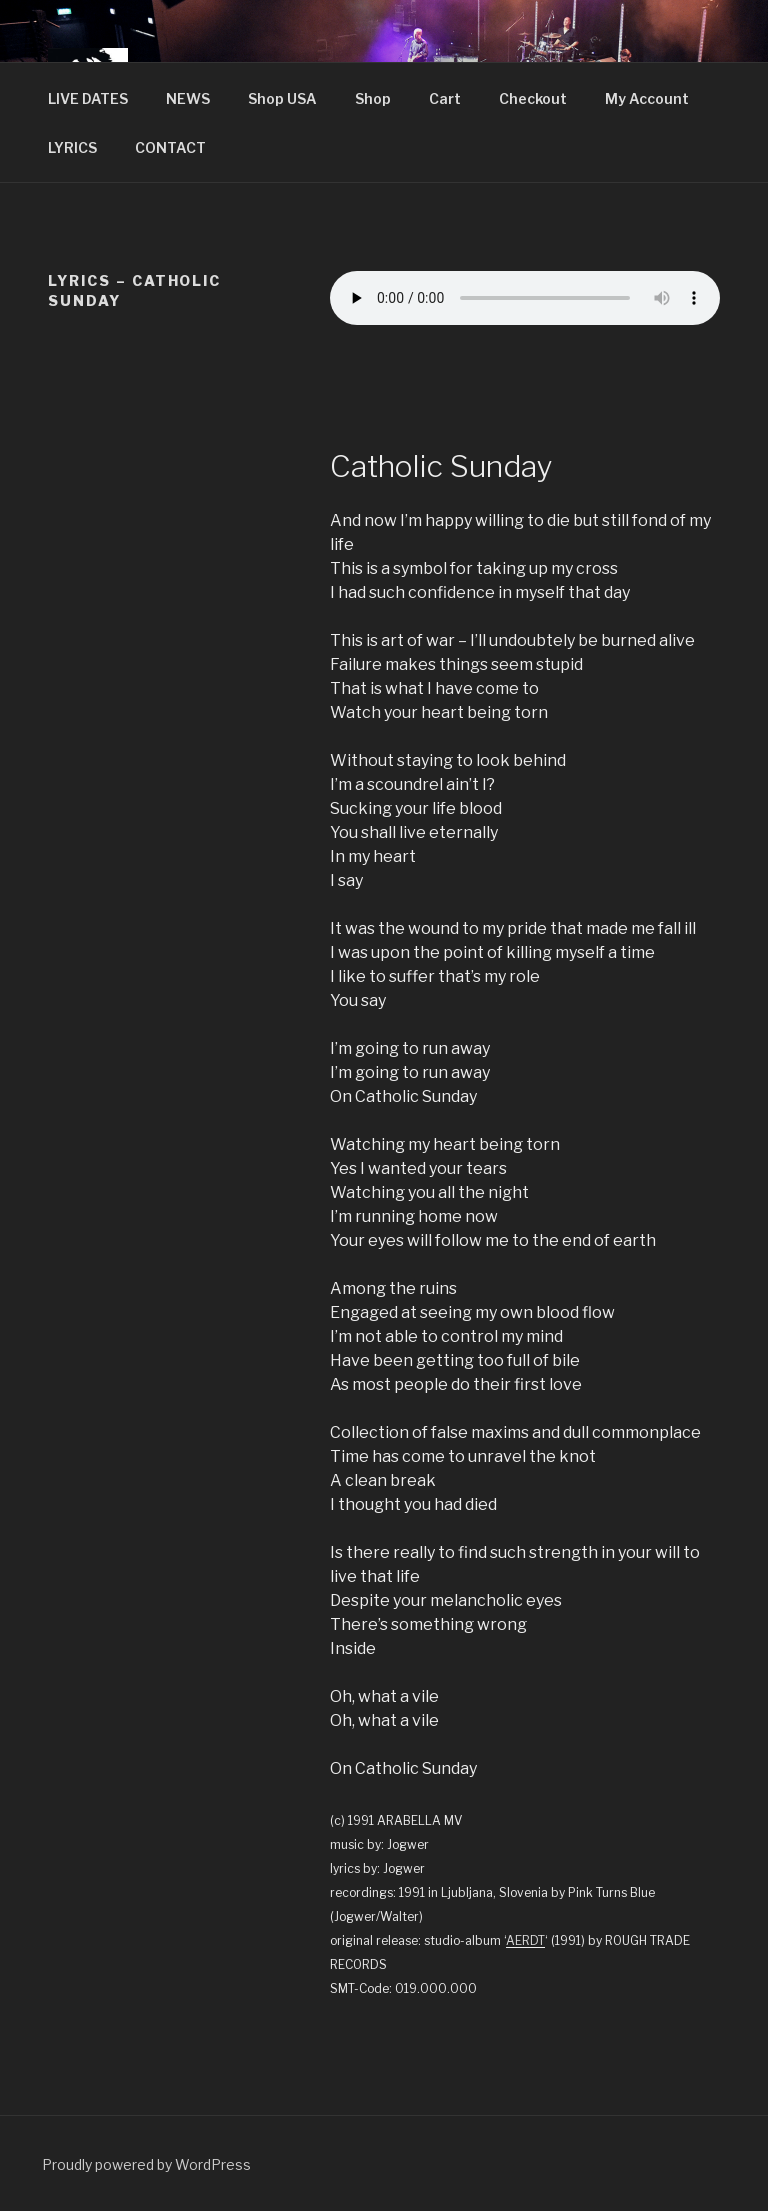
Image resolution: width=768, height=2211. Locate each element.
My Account (647, 98)
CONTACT (170, 147)
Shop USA (282, 98)
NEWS (188, 98)
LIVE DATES (88, 98)
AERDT (525, 1940)
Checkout (533, 98)
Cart (445, 98)
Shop (373, 98)
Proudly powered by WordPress (146, 2164)
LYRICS (72, 147)
